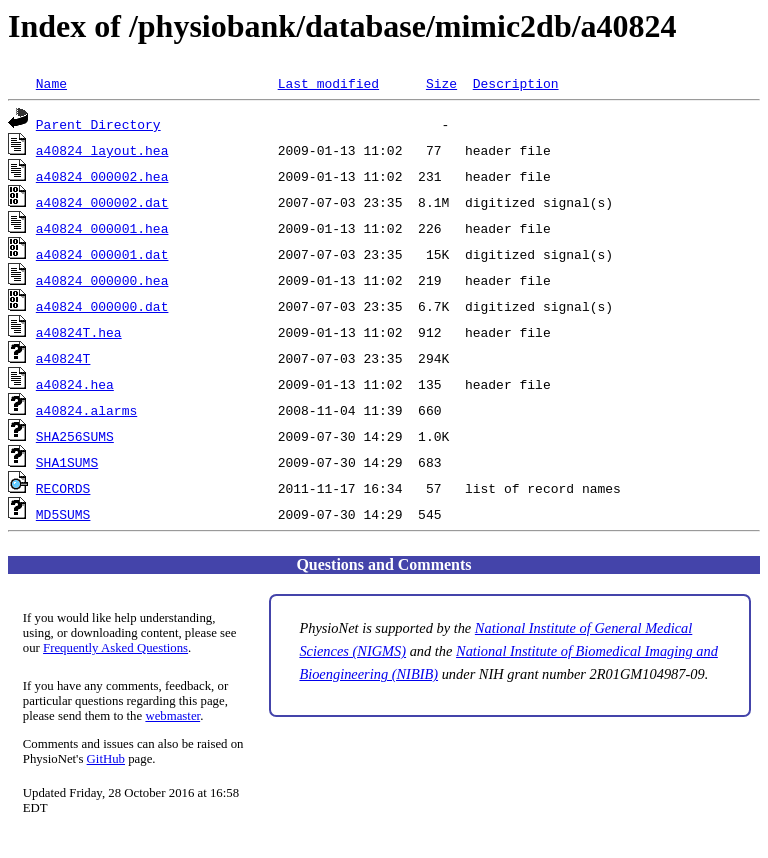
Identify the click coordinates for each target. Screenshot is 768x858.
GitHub (106, 759)
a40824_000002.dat (102, 202)
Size (441, 83)
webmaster (172, 716)
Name (51, 83)
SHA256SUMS (75, 436)
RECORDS (63, 488)
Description (516, 83)
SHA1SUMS (67, 462)
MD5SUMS (63, 514)
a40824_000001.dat (102, 254)
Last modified (328, 83)
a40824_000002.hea (102, 176)
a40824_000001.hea (102, 228)
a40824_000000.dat (102, 306)
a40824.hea (75, 384)
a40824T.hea (79, 332)
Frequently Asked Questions (115, 648)
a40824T (63, 358)
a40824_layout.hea (102, 150)
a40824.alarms (86, 410)
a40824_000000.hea (102, 280)
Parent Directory (98, 124)
